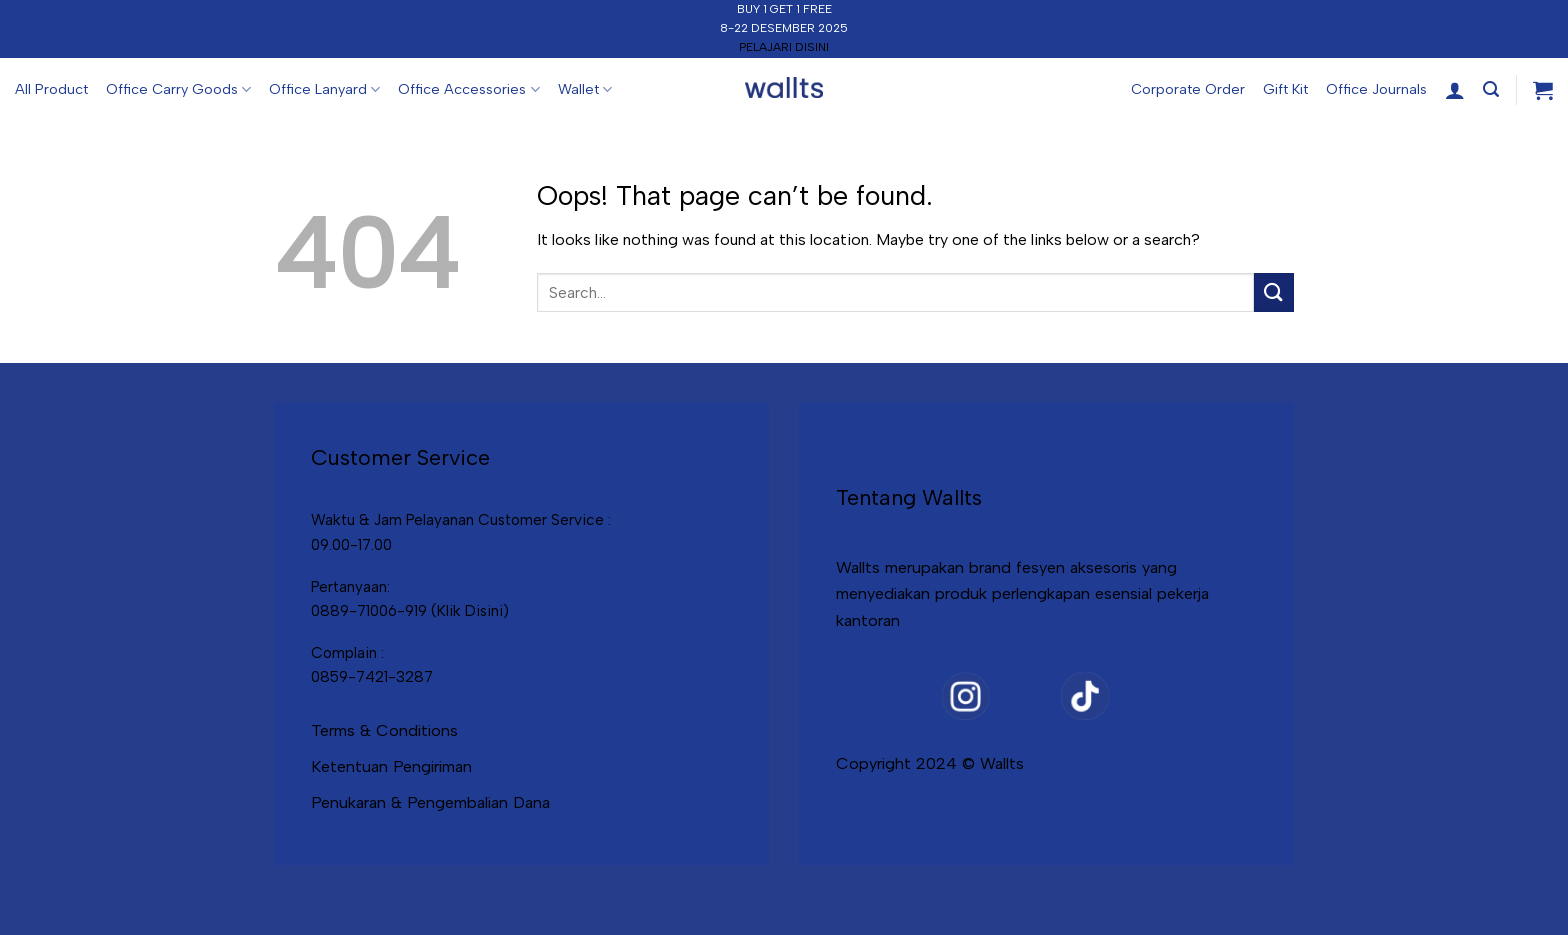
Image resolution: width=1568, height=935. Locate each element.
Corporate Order (1188, 89)
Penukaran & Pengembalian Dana (430, 802)
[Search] (1491, 89)
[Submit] (1274, 292)
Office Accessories (468, 89)
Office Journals (1376, 89)
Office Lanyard (324, 89)
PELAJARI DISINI (784, 47)
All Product (51, 89)
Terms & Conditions (384, 730)
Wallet (585, 89)
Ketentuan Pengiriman (391, 766)
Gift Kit (1285, 89)
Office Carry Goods (178, 89)
